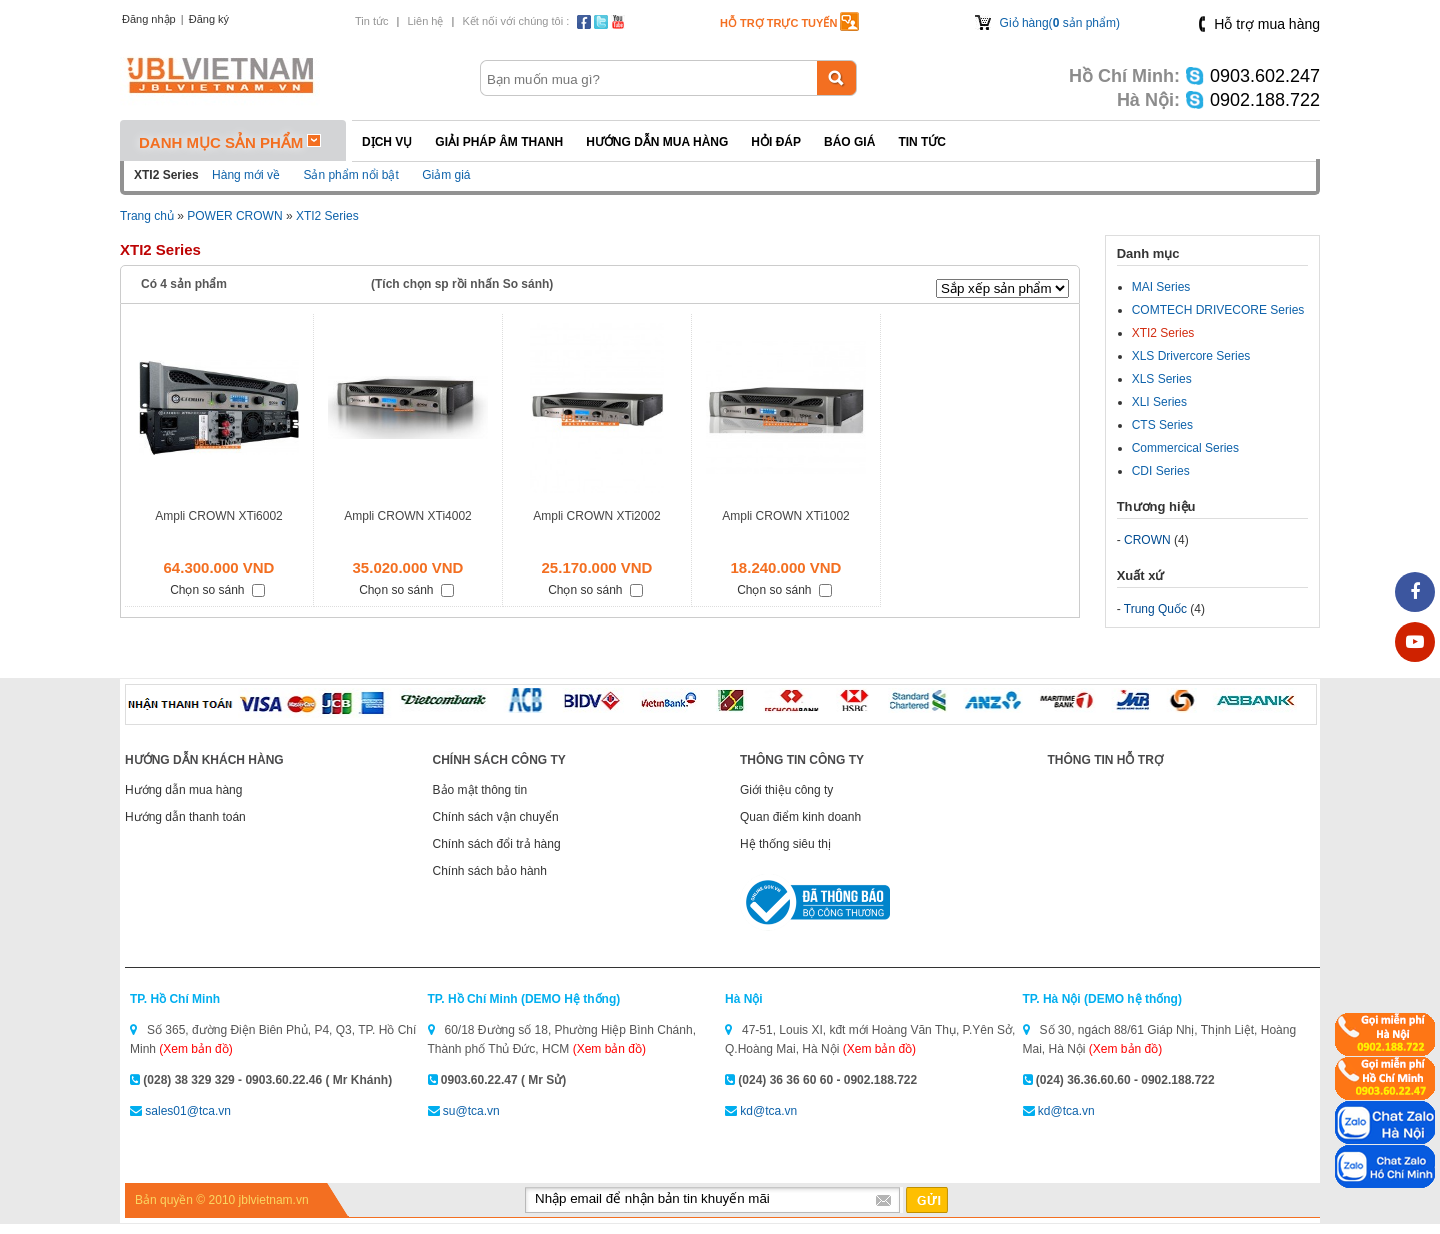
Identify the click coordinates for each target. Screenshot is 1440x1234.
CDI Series (1161, 471)
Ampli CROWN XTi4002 (408, 516)
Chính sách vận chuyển (496, 817)
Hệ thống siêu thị (785, 844)
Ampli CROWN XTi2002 (597, 516)
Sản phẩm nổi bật (350, 175)
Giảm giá (446, 175)
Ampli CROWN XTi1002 (786, 516)
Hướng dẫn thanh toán (185, 817)
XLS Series (1162, 379)
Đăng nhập (149, 19)
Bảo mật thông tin (480, 790)
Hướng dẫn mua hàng (657, 142)
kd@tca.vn (768, 1111)
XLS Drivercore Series (1191, 356)
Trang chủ (147, 216)
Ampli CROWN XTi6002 (219, 516)
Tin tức (372, 21)
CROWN (1147, 540)
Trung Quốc (1155, 609)
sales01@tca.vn (188, 1111)
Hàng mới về (246, 175)
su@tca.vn (471, 1111)
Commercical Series (1185, 448)
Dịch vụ (387, 142)
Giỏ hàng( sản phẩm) (1060, 23)
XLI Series (1159, 402)
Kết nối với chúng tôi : (515, 21)
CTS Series (1162, 425)
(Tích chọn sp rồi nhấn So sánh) (462, 284)
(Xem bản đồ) (195, 1049)
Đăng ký (209, 19)
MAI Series (1161, 287)
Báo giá (849, 142)
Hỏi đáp (776, 142)
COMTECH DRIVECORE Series (1218, 310)
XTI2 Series (327, 216)
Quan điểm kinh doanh (800, 817)
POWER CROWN (234, 216)
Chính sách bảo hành (490, 871)
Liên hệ (425, 21)
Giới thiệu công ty (786, 790)
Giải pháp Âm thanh (499, 142)
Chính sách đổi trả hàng (497, 844)
